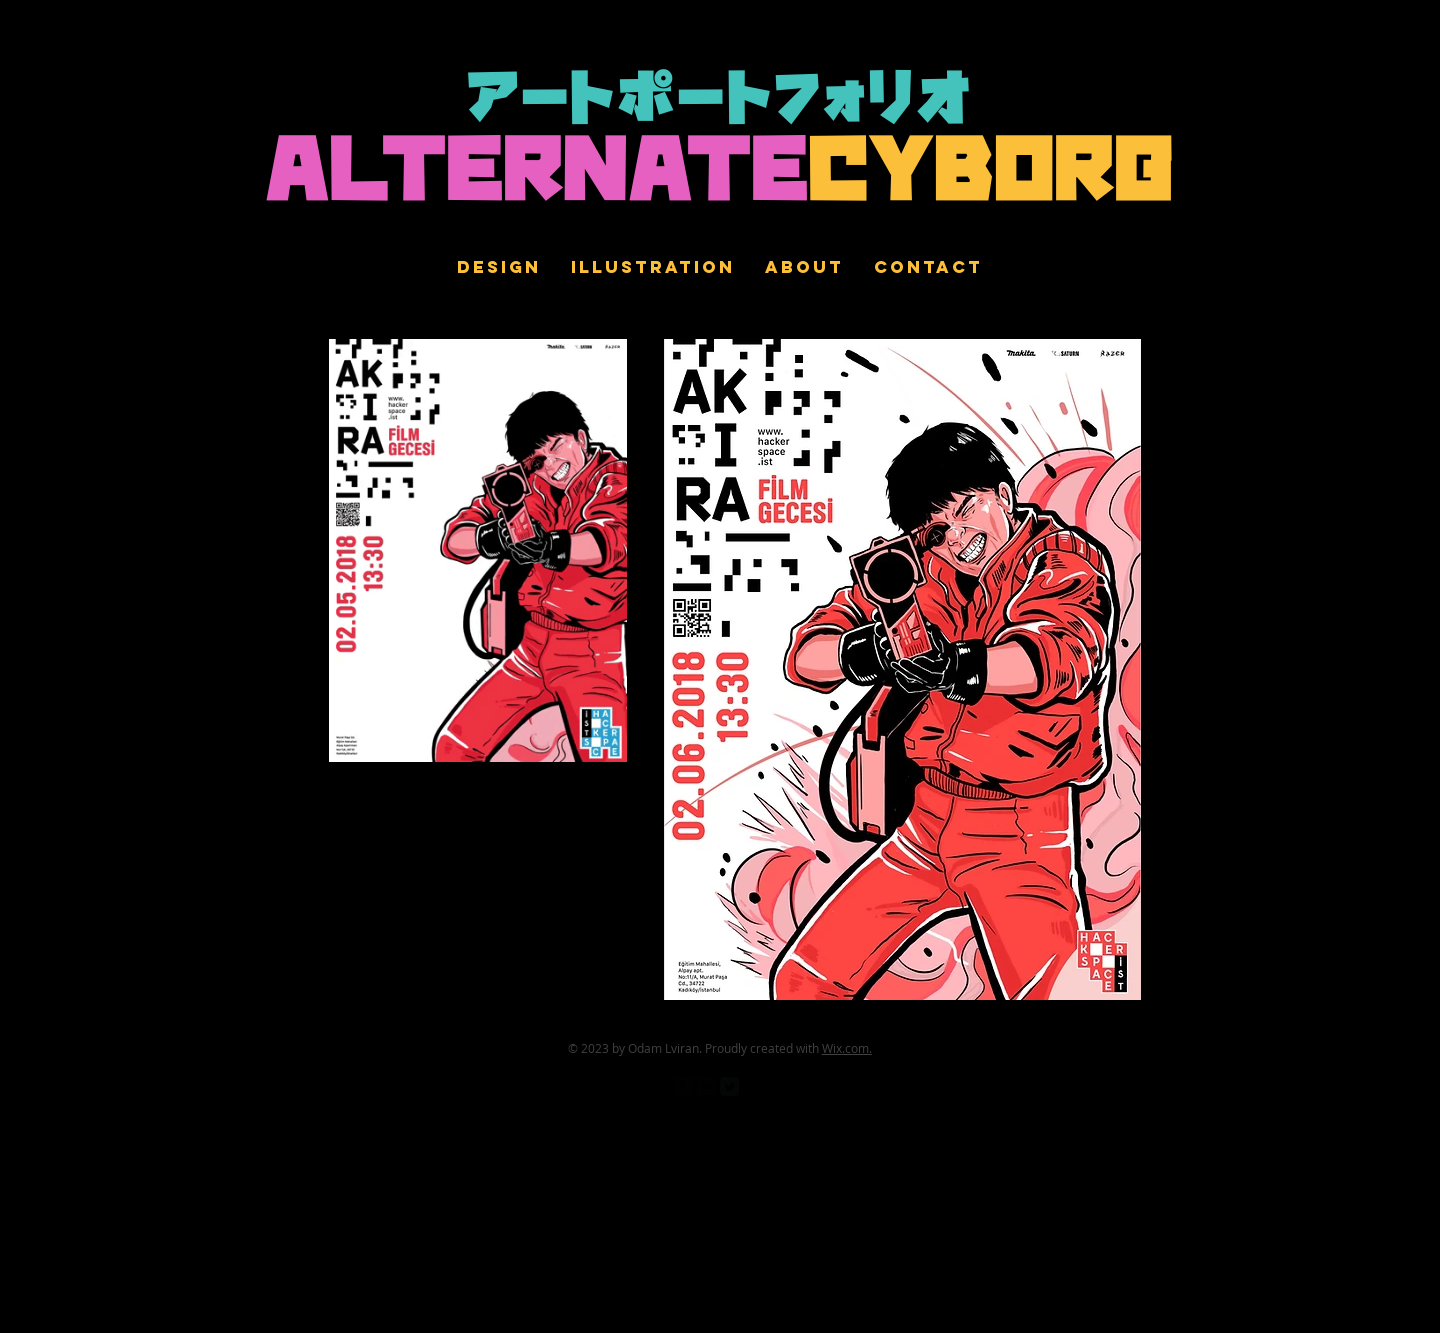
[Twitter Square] (729, 1086)
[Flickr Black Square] (706, 1086)
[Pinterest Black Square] (752, 1086)
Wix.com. (847, 1048)
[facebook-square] (683, 1086)
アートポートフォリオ (720, 102)
